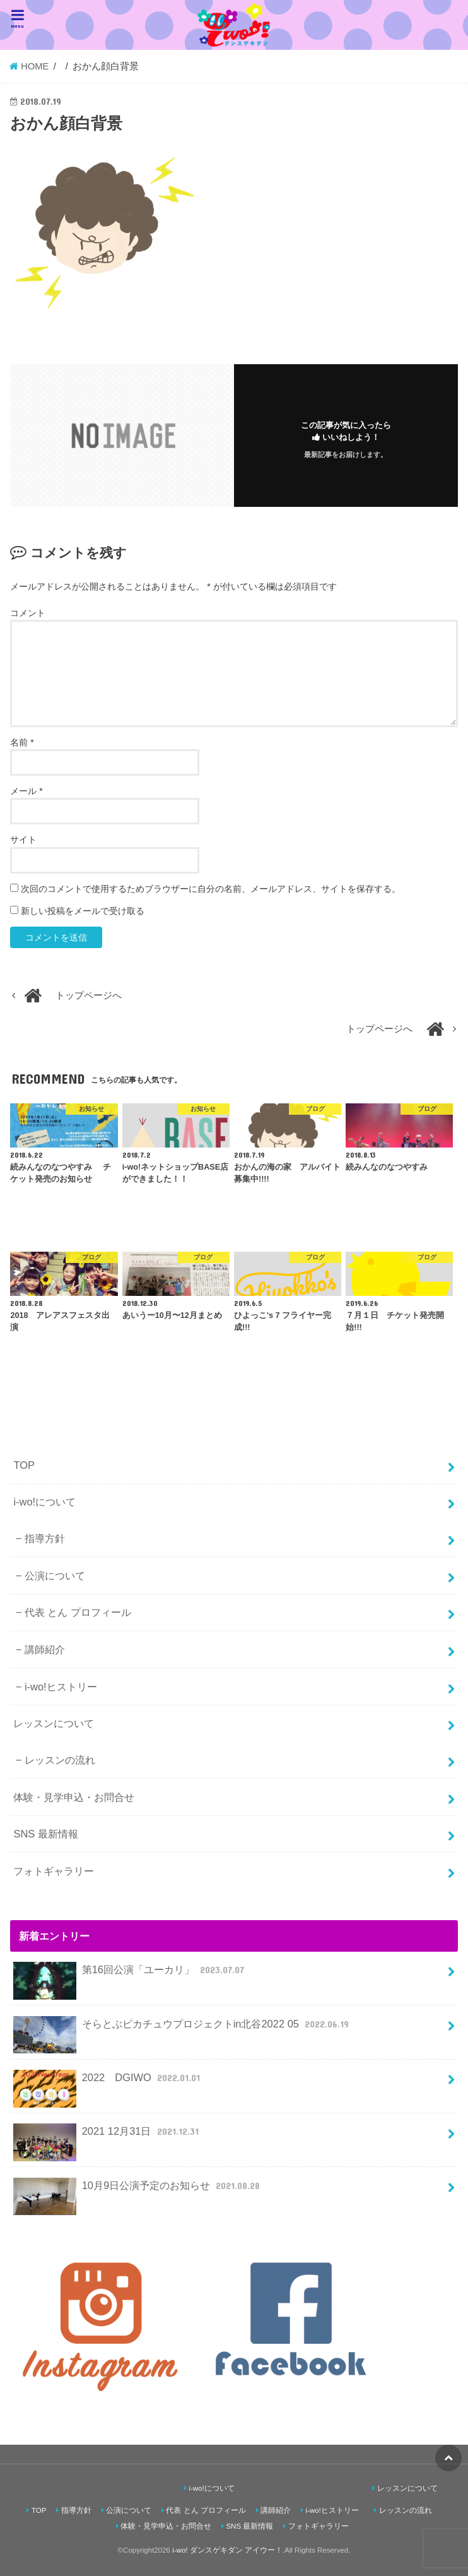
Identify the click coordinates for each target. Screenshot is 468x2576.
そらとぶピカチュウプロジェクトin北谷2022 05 (182, 2029)
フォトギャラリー (53, 1871)
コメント (27, 613)
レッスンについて (53, 1723)
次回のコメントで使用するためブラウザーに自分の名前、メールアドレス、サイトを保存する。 (211, 889)
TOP (24, 1465)
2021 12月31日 (107, 2136)
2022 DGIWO (107, 2083)
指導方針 (45, 1538)
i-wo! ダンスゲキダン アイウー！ (227, 2550)
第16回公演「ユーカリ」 (130, 1975)
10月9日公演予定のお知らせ (137, 2191)
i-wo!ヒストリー (61, 1686)
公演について (55, 1575)
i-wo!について (44, 1501)
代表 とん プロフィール (78, 1612)
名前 (21, 742)
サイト (23, 839)
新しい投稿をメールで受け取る (82, 911)
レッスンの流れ (60, 1760)
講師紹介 (45, 1649)
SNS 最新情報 (45, 1833)
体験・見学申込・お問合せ (73, 1797)
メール (26, 791)
